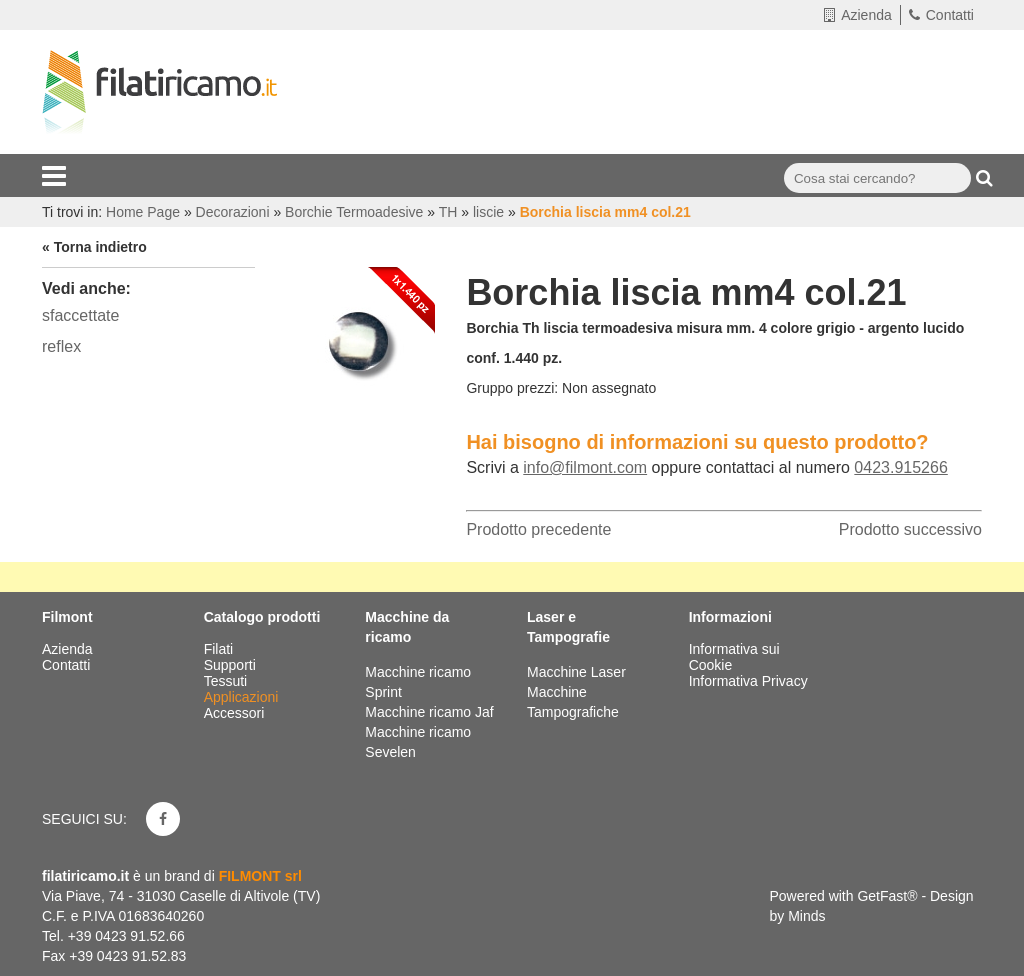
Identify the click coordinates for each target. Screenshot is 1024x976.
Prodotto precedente (538, 529)
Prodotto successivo (910, 529)
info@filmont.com (585, 467)
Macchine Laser (576, 672)
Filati (220, 649)
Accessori (236, 713)
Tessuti (227, 681)
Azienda (858, 15)
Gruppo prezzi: (512, 388)
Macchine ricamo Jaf (429, 712)
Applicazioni (243, 697)
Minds (806, 916)
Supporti (232, 665)
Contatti (941, 15)
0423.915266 (900, 467)
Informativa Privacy (748, 681)
